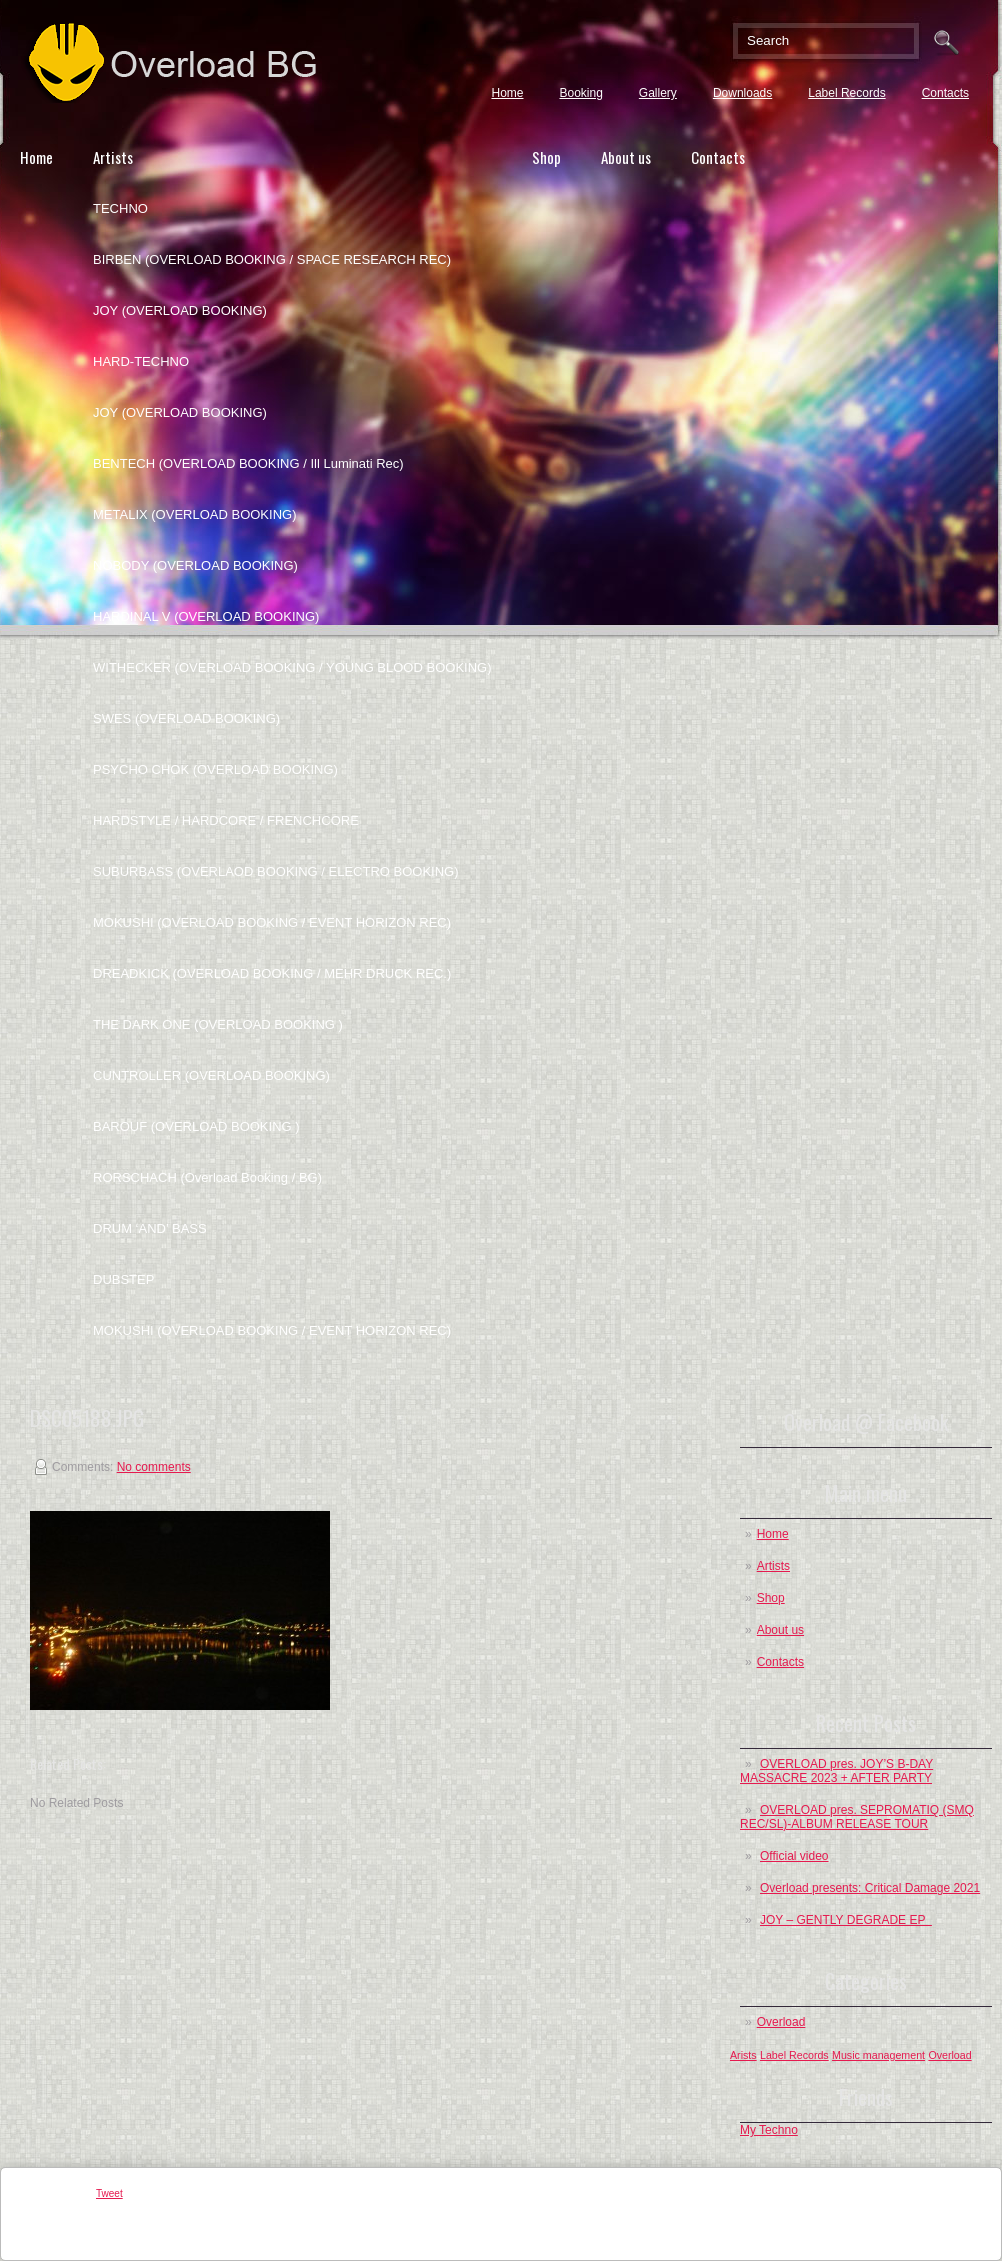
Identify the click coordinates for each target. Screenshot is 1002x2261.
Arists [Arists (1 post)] (743, 2055)
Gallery (658, 93)
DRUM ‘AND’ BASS (150, 1228)
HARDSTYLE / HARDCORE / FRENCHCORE (226, 820)
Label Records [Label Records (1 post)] (794, 2055)
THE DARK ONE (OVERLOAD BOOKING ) (218, 1024)
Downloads (742, 93)
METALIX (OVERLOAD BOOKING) (194, 514)
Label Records (846, 93)
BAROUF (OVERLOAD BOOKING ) (196, 1126)
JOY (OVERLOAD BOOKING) (180, 310)
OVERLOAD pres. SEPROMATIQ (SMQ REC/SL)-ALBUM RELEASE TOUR (857, 1817)
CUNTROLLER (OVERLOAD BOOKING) (211, 1075)
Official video (794, 1856)
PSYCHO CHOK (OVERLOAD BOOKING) (215, 769)
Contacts (945, 93)
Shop (546, 157)
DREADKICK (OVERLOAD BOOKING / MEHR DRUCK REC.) (272, 973)
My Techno (769, 2130)
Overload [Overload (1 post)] (949, 2055)
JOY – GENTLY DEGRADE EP (846, 1920)
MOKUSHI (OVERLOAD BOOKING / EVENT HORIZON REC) (272, 922)
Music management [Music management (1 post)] (878, 2055)
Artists (113, 157)
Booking (580, 93)
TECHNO (120, 208)
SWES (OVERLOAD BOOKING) (186, 718)
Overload (781, 2022)
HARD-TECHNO (141, 361)
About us (626, 157)
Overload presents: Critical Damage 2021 (870, 1888)
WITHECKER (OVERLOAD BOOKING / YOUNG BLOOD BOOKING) (292, 667)
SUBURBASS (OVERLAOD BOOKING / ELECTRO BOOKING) (276, 871)
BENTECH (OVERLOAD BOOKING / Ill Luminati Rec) (248, 463)
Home (507, 93)
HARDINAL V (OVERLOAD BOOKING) (206, 616)
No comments (154, 1467)
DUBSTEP (123, 1279)
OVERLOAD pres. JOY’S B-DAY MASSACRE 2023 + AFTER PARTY (836, 1771)
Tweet (109, 2193)
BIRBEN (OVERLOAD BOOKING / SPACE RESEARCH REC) (272, 259)
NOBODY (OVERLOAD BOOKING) (195, 565)
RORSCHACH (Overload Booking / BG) (207, 1177)
